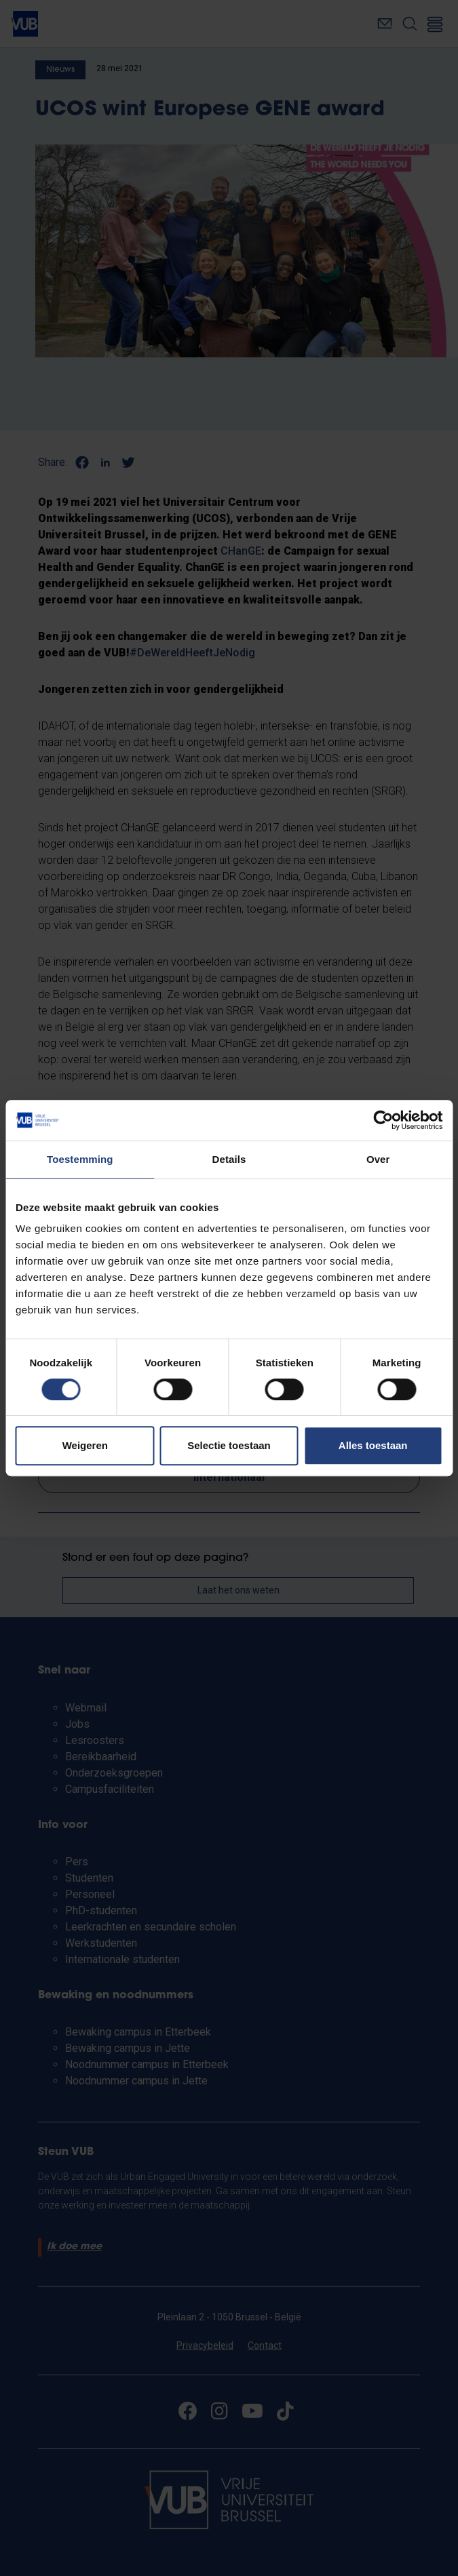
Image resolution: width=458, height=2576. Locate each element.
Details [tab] (229, 1159)
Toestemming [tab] (80, 1159)
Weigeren (85, 1445)
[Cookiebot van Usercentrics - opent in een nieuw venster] (383, 1120)
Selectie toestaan (229, 1445)
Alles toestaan (373, 1445)
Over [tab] (378, 1159)
